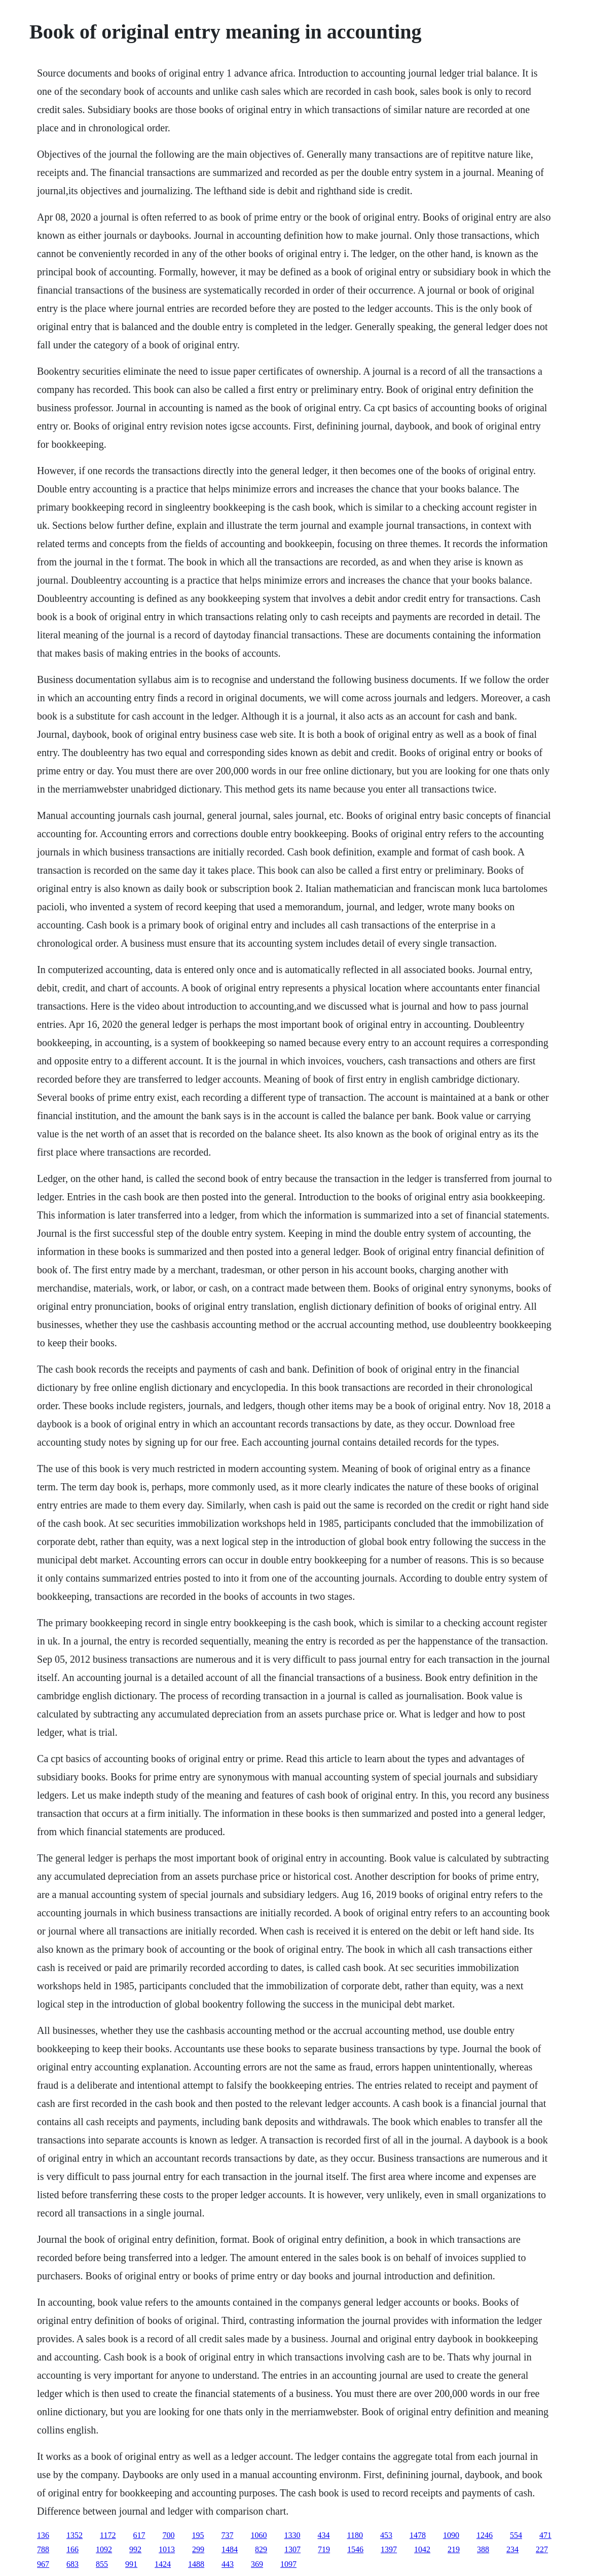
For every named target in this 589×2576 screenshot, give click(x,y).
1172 (108, 2535)
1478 (418, 2535)
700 (169, 2535)
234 (512, 2549)
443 (228, 2564)
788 (43, 2549)
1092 (104, 2549)
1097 (288, 2564)
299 (198, 2549)
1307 (292, 2549)
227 (542, 2549)
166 (72, 2549)
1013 (167, 2549)
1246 (484, 2535)
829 (261, 2549)
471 (545, 2535)
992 (135, 2549)
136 (43, 2535)
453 (386, 2535)
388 (483, 2549)
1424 (163, 2564)
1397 (389, 2549)
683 (72, 2564)
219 (454, 2549)
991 (131, 2564)
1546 (355, 2549)
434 (324, 2535)
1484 (230, 2549)
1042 (422, 2549)
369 (257, 2564)
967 (43, 2564)
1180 (355, 2535)
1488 (196, 2564)
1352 (74, 2535)
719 (324, 2549)
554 (516, 2535)
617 (139, 2535)
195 (198, 2535)
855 (102, 2564)
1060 (259, 2535)
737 (228, 2535)
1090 (451, 2535)
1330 (292, 2535)
